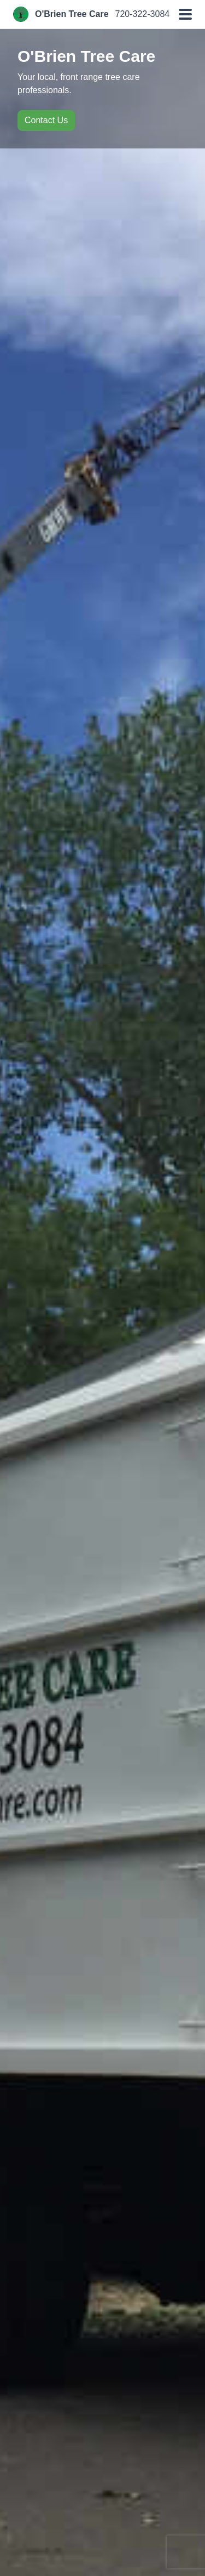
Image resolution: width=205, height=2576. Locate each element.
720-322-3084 (142, 14)
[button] (185, 14)
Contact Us (46, 120)
